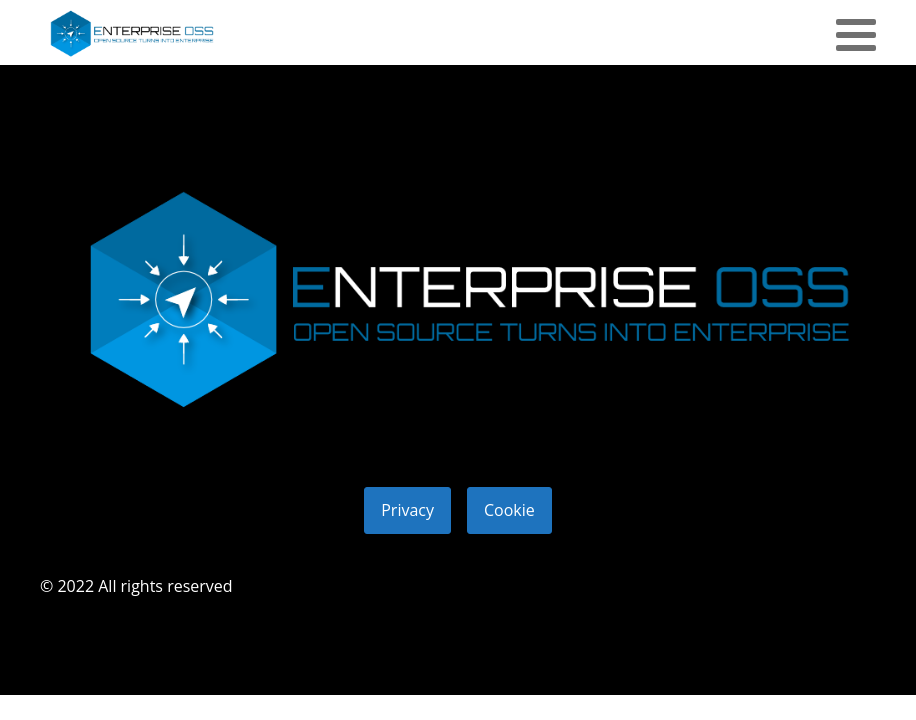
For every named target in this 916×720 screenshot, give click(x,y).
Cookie (509, 510)
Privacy (407, 510)
